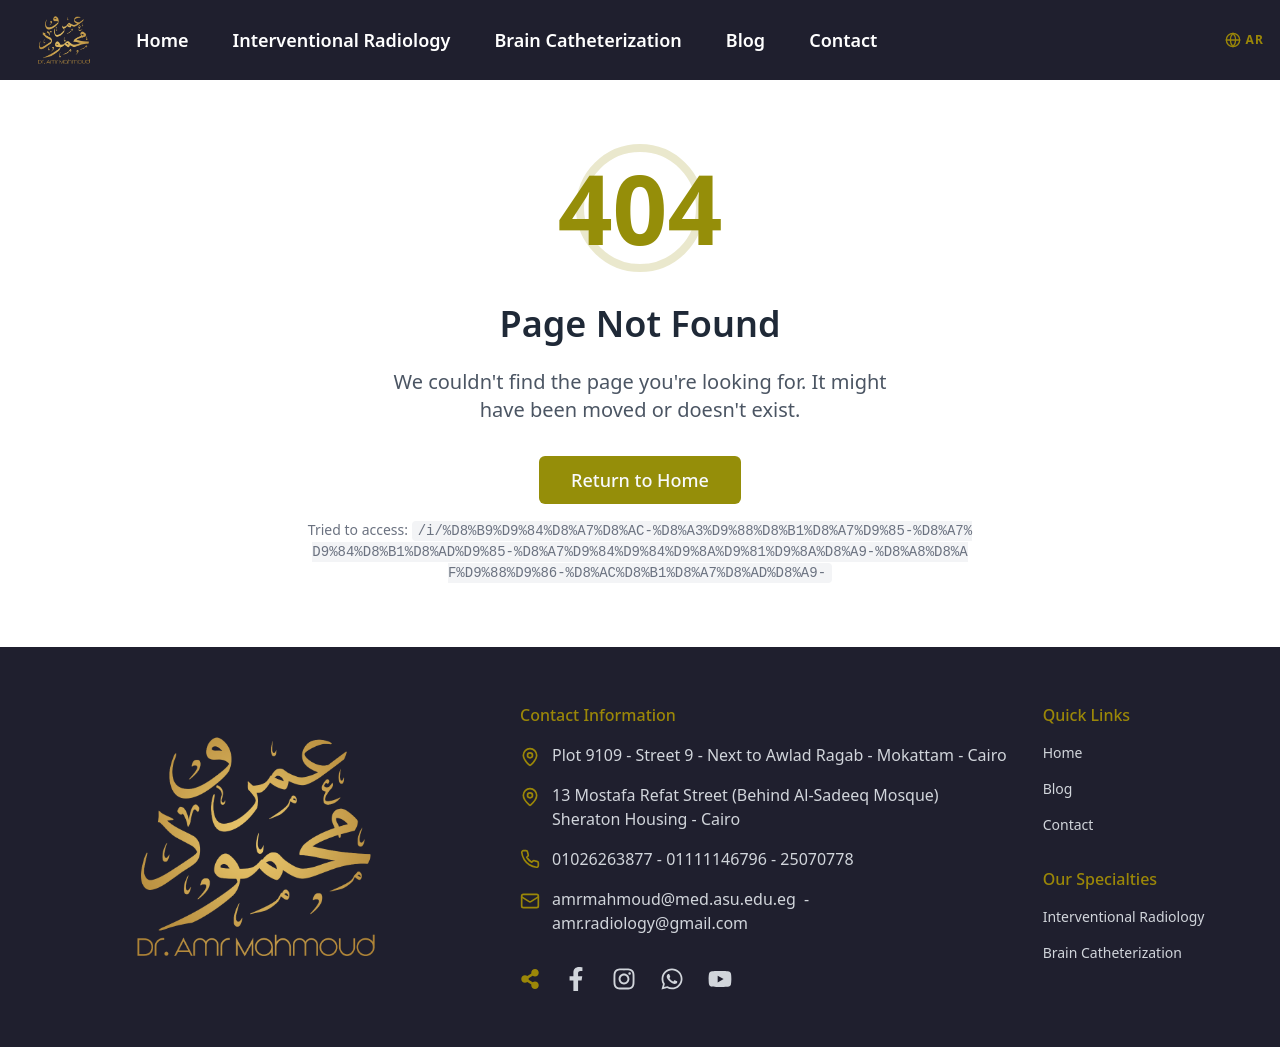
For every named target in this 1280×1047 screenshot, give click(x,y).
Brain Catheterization (587, 40)
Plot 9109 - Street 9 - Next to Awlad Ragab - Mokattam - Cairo (779, 755)
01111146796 (716, 859)
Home (162, 40)
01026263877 (602, 859)
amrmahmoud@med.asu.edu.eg (674, 899)
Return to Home (640, 480)
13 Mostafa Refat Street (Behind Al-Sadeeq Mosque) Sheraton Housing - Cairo (745, 807)
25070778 (816, 859)
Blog (745, 40)
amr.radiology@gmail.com (650, 923)
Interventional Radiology (342, 40)
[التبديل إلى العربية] (1244, 40)
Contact (843, 40)
